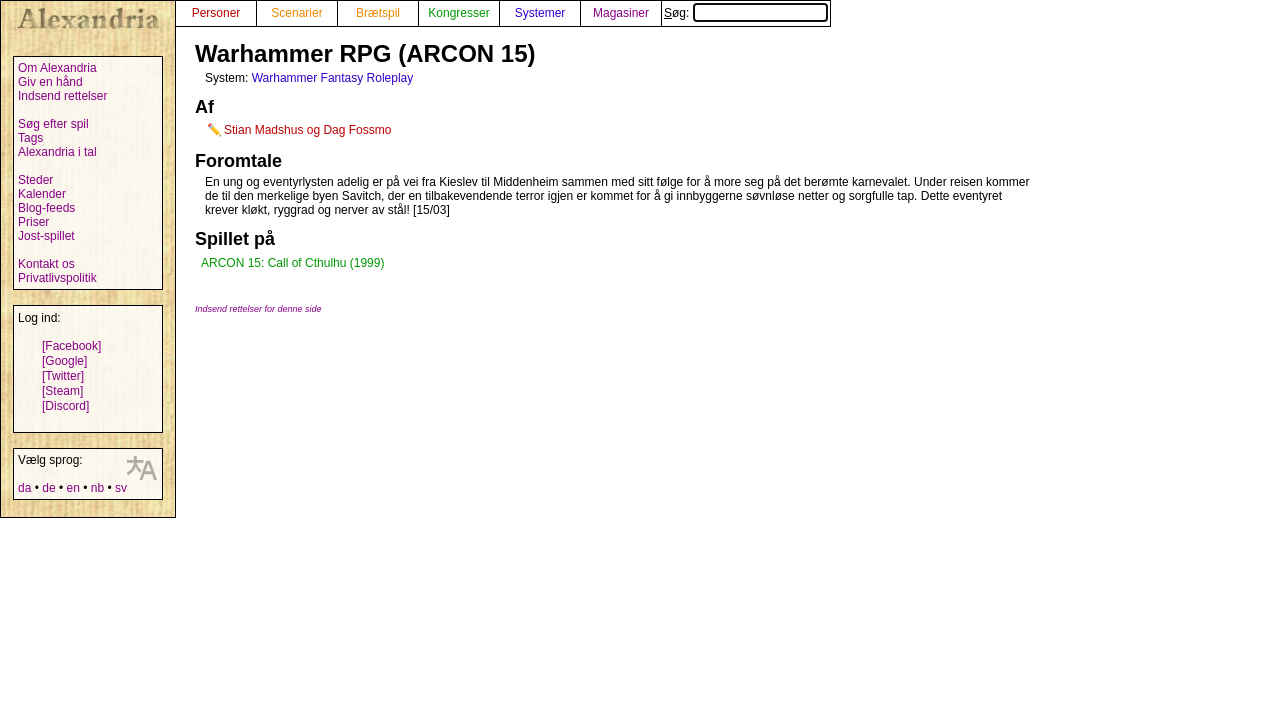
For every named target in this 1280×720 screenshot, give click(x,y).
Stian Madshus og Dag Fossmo (307, 130)
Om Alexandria (57, 68)
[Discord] (65, 406)
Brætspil (378, 13)
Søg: (746, 13)
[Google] (64, 361)
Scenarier (296, 13)
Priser (33, 222)
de (48, 488)
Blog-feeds (46, 208)
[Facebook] (71, 346)
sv (121, 488)
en (72, 488)
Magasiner (621, 13)
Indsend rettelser (62, 96)
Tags (30, 138)
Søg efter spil (53, 124)
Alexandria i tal (57, 152)
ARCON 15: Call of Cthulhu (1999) (292, 263)
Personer (216, 13)
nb (97, 488)
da (24, 488)
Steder (35, 180)
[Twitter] (63, 376)
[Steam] (62, 391)
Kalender (42, 194)
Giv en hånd (50, 82)
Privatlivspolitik (57, 278)
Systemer (540, 13)
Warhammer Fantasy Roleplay (333, 78)
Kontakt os (46, 264)
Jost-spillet (46, 236)
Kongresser (458, 13)
